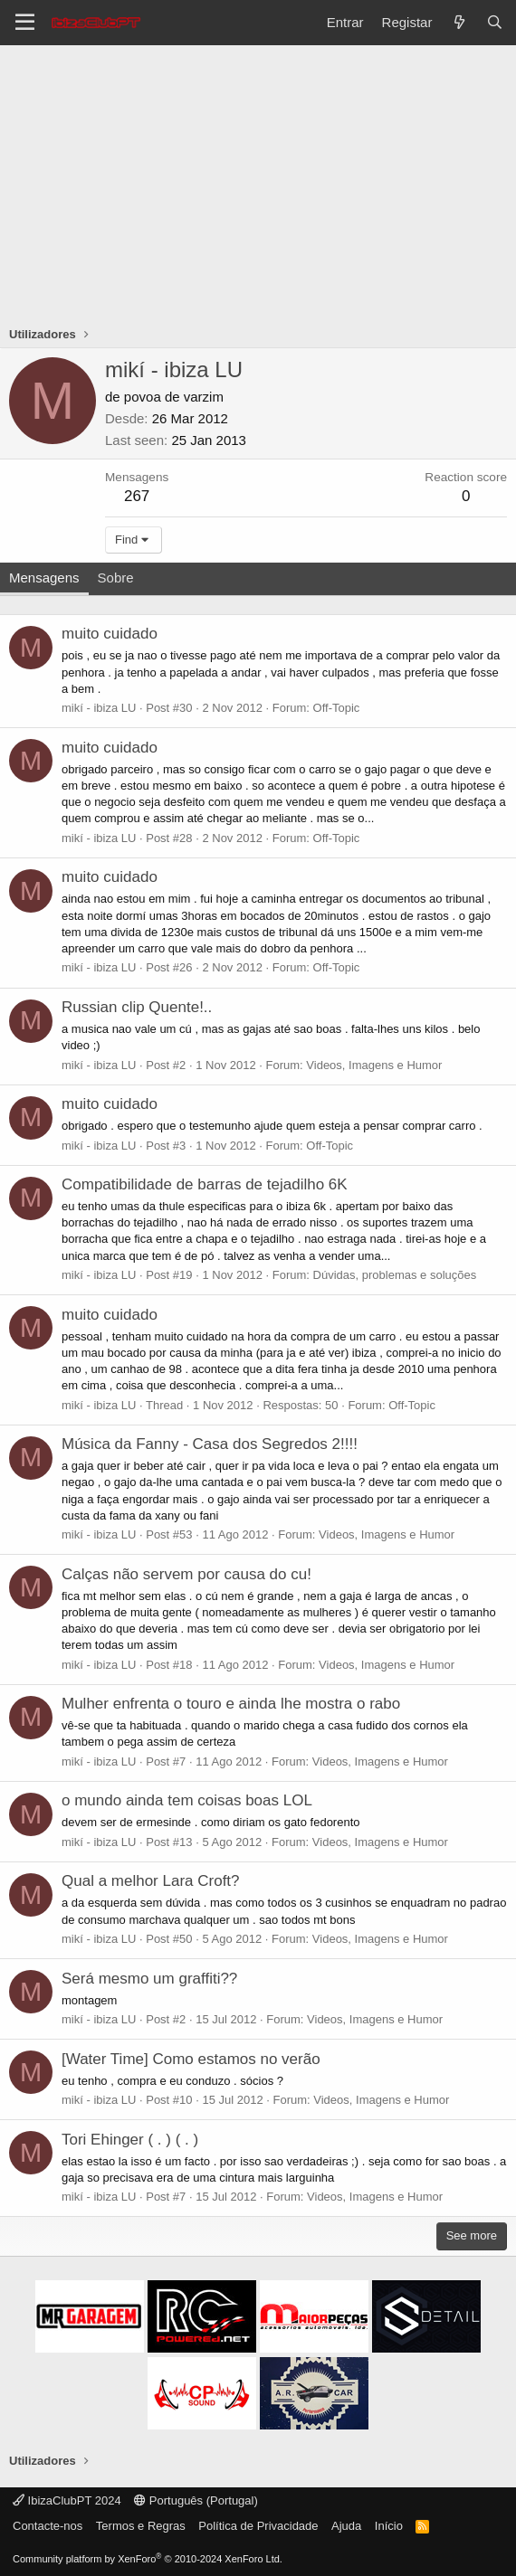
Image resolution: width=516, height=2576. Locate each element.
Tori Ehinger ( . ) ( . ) (130, 2139)
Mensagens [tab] (44, 577)
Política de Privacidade (258, 2526)
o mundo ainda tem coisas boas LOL (187, 1800)
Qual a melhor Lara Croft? (151, 1880)
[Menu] (25, 22)
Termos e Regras (141, 2526)
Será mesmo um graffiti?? (149, 1978)
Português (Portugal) (196, 2500)
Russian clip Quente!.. (137, 1007)
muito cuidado (110, 633)
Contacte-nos (47, 2526)
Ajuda (346, 2526)
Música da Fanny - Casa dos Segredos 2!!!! (210, 1444)
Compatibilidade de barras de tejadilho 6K (205, 1184)
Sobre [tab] (116, 577)
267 (136, 496)
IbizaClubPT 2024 (67, 2500)
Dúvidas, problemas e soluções (395, 1275)
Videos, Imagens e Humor (374, 1065)
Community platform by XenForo (147, 2558)
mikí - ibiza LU (99, 708)
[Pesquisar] (494, 22)
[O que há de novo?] (458, 22)
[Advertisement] (258, 181)
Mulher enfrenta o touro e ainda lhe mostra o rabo (231, 1703)
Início (389, 2526)
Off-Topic (336, 708)
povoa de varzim (174, 396)
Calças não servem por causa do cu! (186, 1574)
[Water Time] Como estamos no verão (191, 2059)
